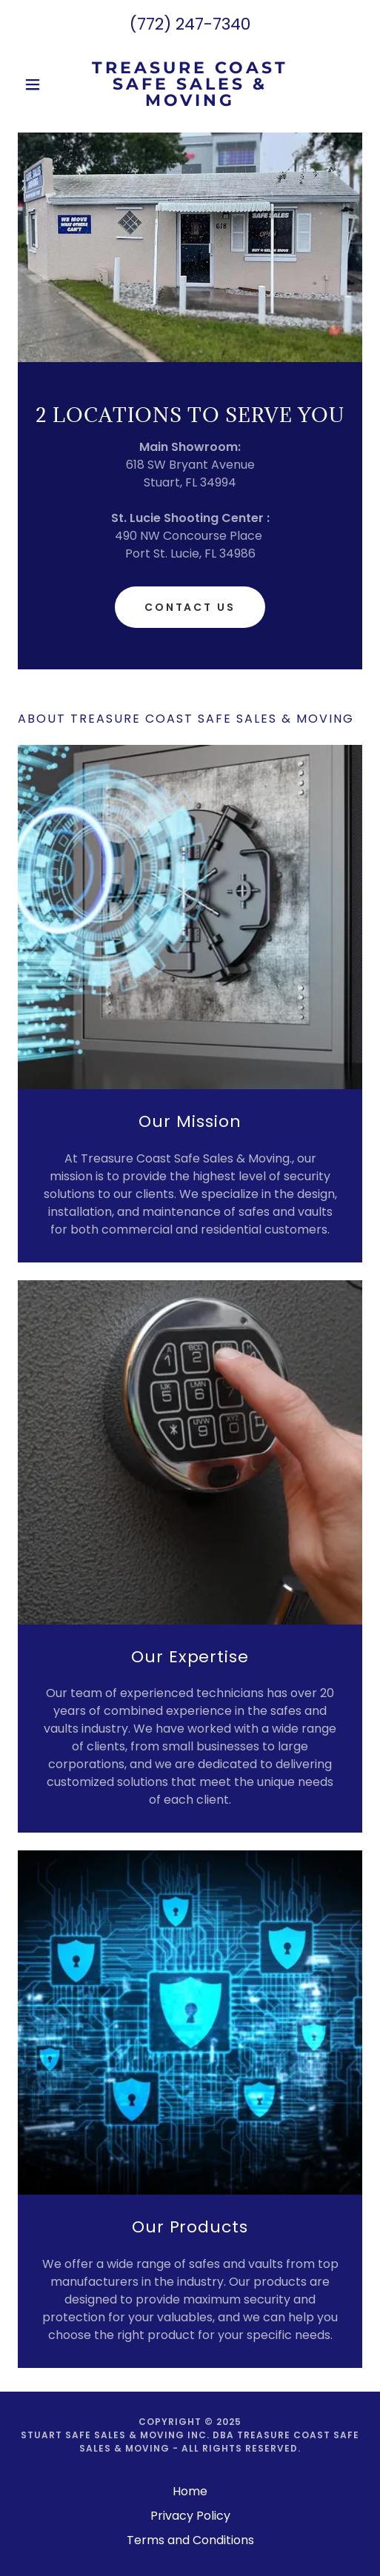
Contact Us (190, 607)
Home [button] (190, 2491)
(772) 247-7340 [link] (190, 24)
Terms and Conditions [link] (190, 2540)
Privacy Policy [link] (190, 2515)
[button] (44, 84)
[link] (190, 84)
